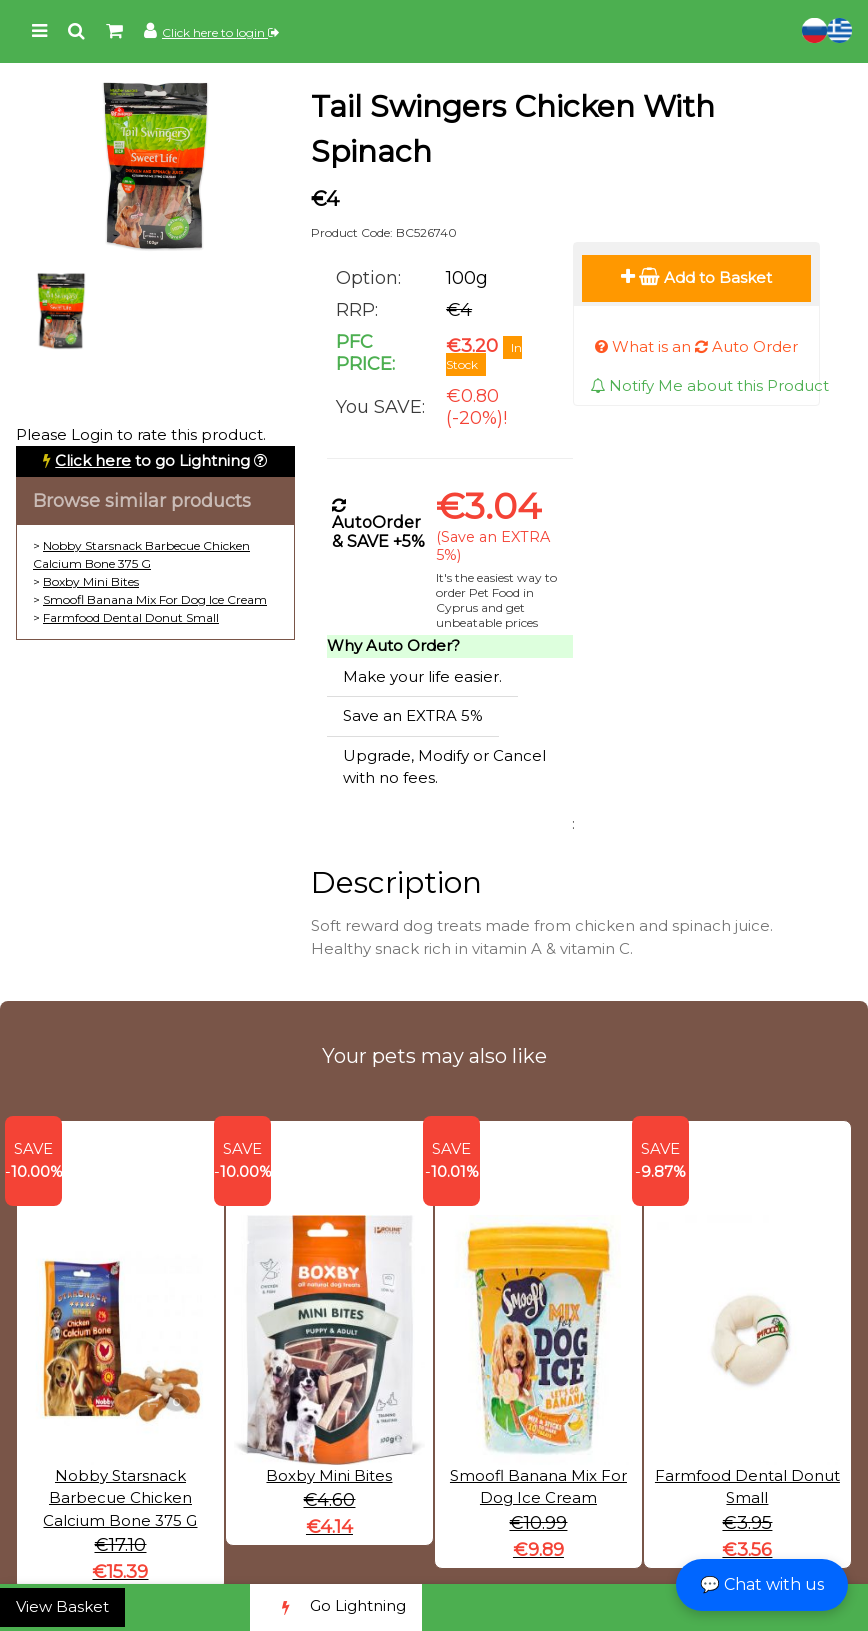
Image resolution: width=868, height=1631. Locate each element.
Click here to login (220, 32)
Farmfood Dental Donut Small (131, 617)
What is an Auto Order (696, 346)
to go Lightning (152, 460)
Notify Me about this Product (709, 385)
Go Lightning (336, 1607)
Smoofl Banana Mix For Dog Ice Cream (155, 599)
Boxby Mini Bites (91, 581)
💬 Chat (762, 1584)
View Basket (62, 1606)
